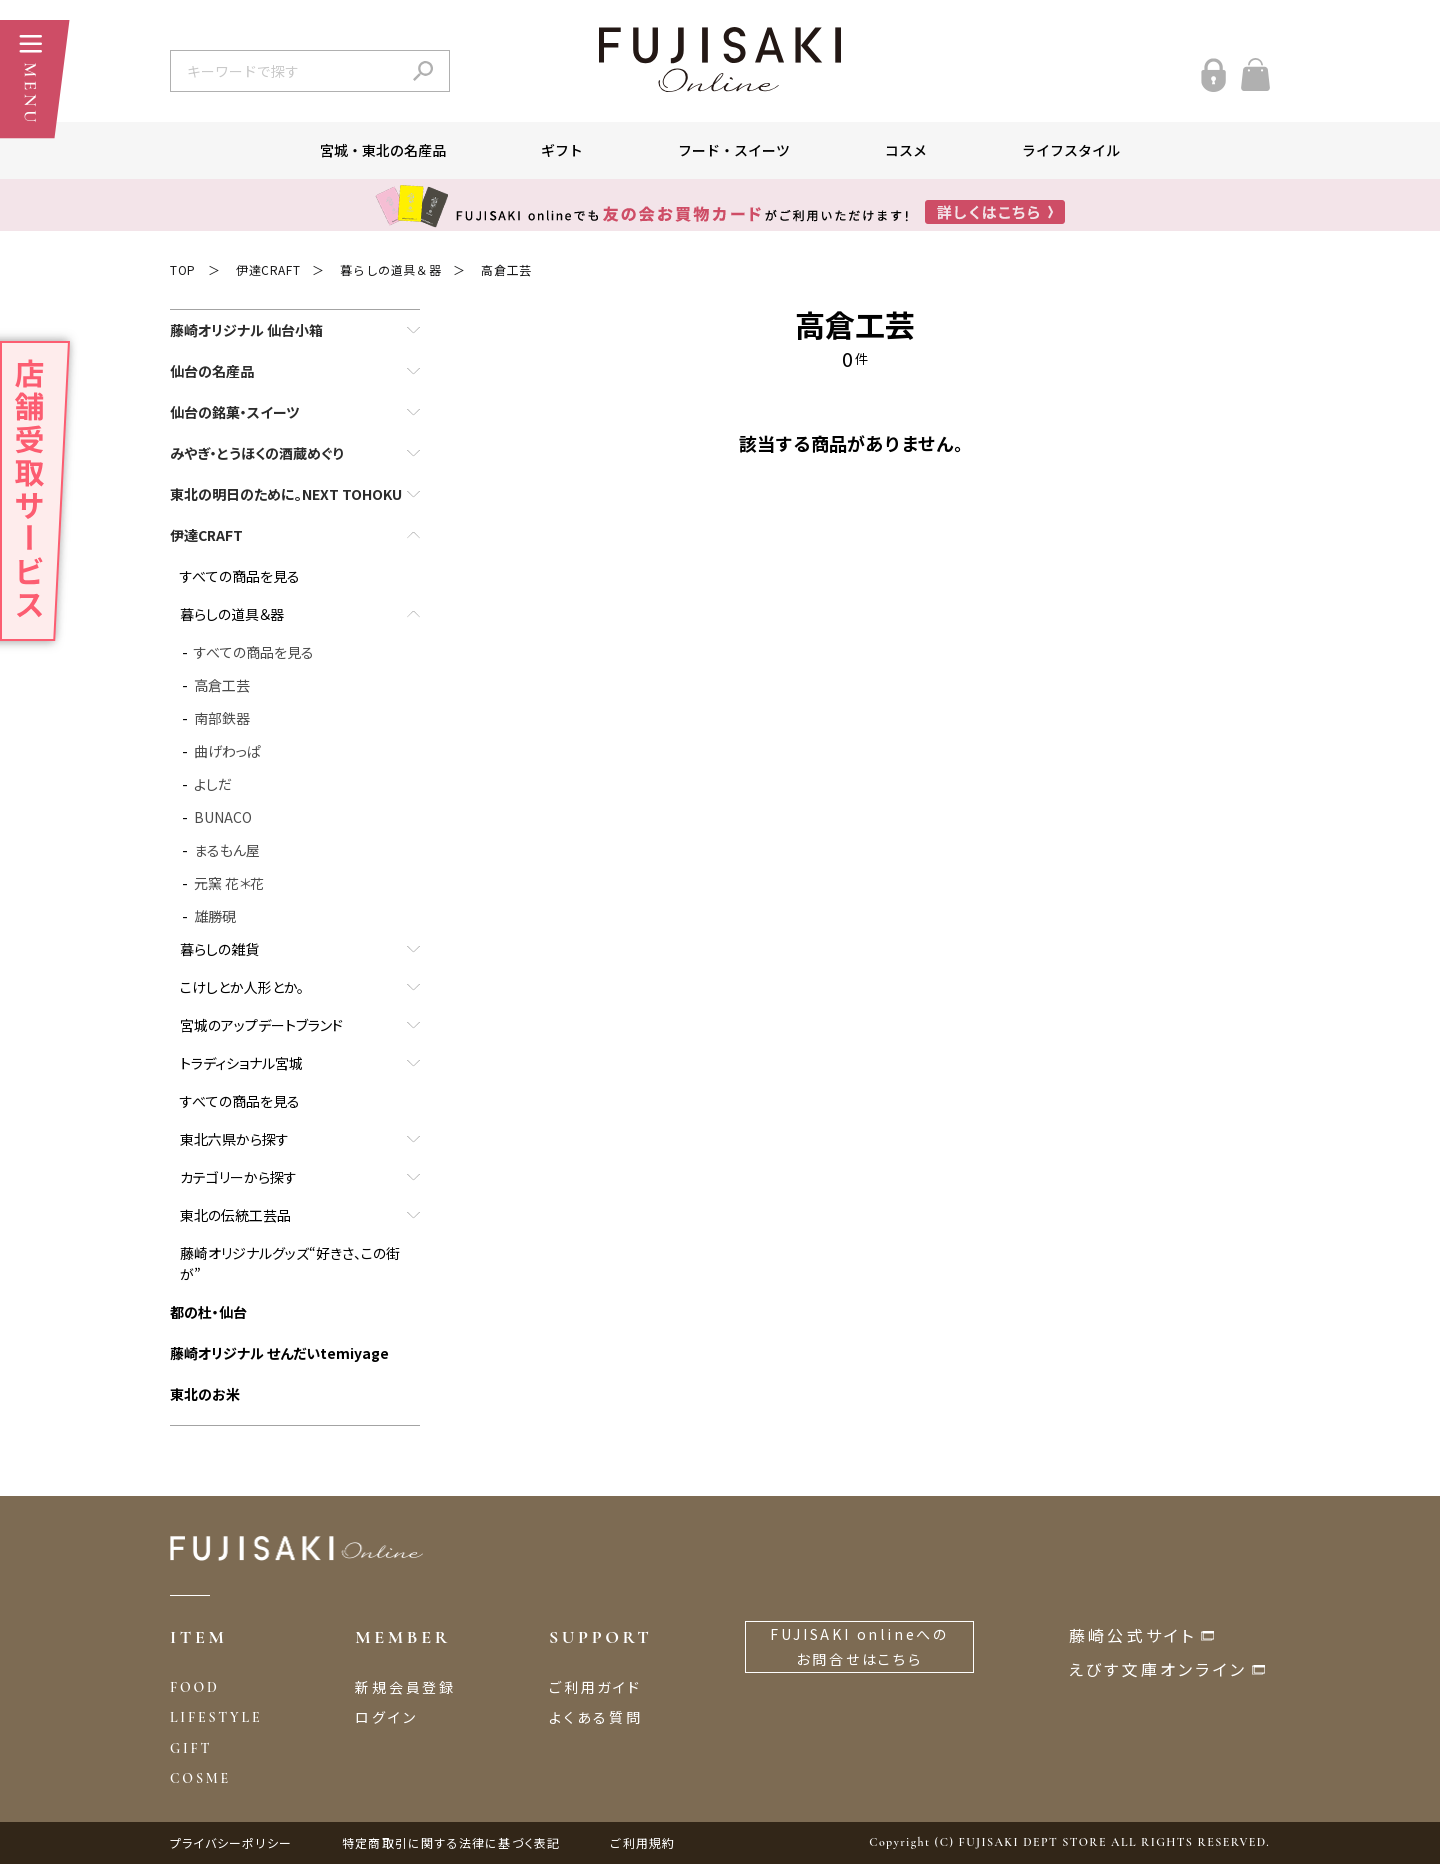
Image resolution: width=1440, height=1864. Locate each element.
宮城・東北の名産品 (383, 150)
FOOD (195, 1687)
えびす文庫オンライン (1158, 1669)
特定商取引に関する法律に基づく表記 (451, 1842)
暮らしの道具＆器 (390, 269)
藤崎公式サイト (1132, 1635)
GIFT (191, 1748)
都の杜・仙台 (208, 1312)
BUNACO (223, 817)
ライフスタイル (1071, 150)
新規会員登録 (405, 1687)
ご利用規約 (642, 1842)
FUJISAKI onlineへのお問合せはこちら (859, 1646)
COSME (200, 1778)
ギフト (562, 150)
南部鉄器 (222, 718)
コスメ (906, 150)
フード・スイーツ (734, 150)
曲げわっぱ (227, 751)
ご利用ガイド (595, 1687)
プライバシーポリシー (231, 1842)
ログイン (386, 1717)
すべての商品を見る (240, 576)
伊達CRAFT (268, 269)
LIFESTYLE (216, 1717)
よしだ (213, 784)
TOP (183, 269)
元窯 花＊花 (229, 883)
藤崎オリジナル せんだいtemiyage (279, 1353)
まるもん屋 (227, 850)
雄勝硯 (215, 916)
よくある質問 (596, 1717)
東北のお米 (205, 1394)
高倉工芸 (506, 269)
